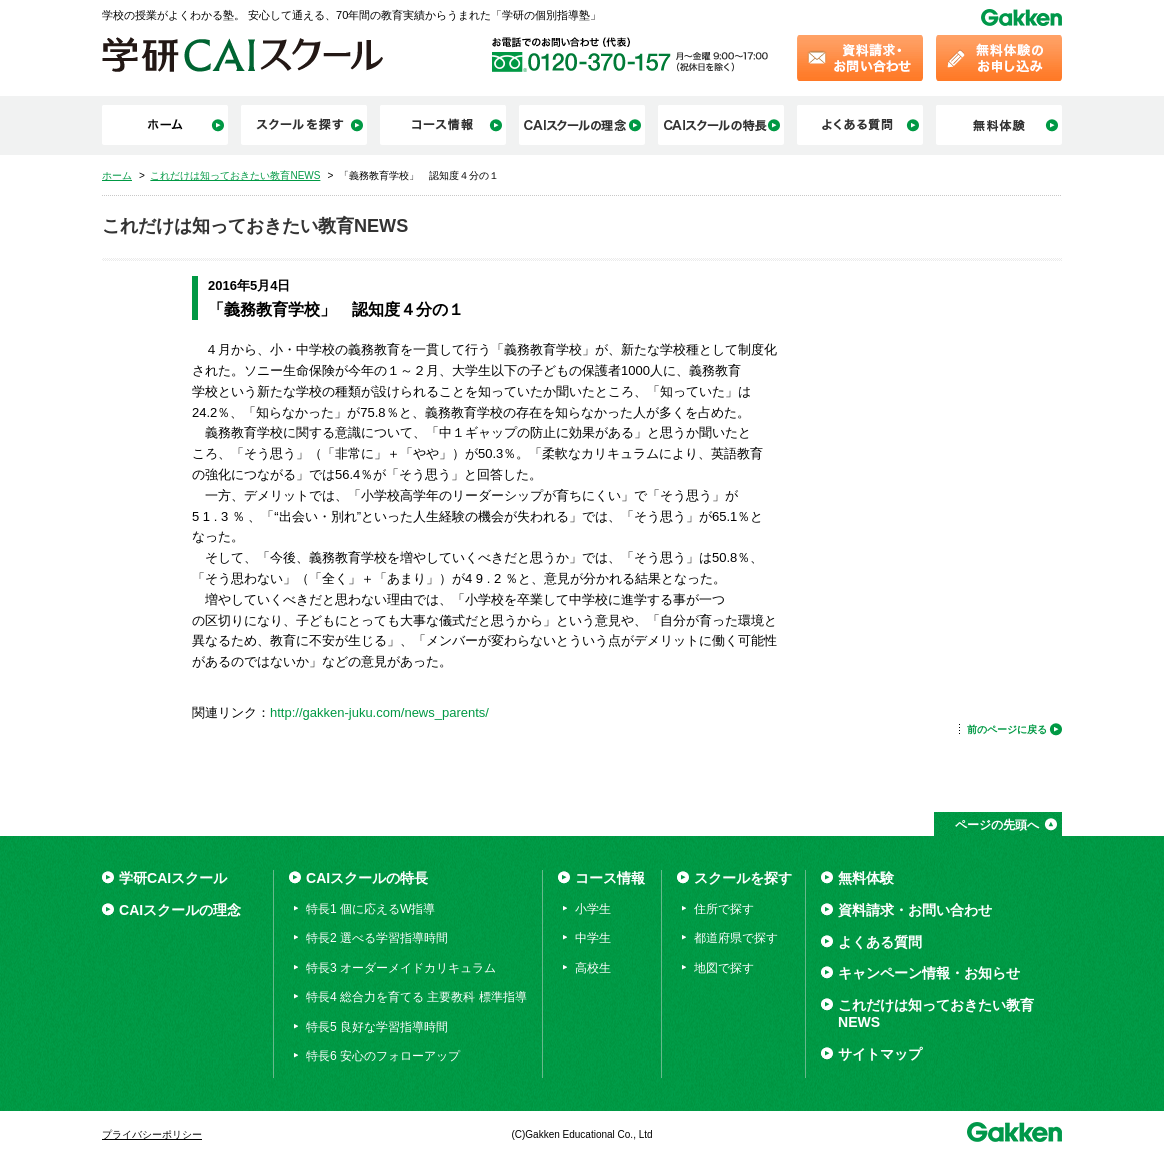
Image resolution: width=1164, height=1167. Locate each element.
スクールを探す (743, 878)
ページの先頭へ (997, 825)
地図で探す (724, 968)
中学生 (593, 938)
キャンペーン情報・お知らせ (929, 973)
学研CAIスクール (173, 878)
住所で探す (724, 909)
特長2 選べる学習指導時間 (377, 938)
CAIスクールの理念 (180, 910)
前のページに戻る (1007, 729)
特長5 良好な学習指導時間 (377, 1027)
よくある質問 (880, 942)
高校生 (593, 968)
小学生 (593, 909)
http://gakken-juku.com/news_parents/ (379, 712)
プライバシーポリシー (152, 1134)
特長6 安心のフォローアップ (383, 1056)
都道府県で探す (736, 938)
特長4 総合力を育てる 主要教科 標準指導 (416, 997)
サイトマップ (880, 1054)
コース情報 (610, 878)
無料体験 (866, 878)
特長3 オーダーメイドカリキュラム (401, 968)
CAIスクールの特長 (367, 878)
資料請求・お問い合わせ (915, 910)
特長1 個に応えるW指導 (370, 909)
